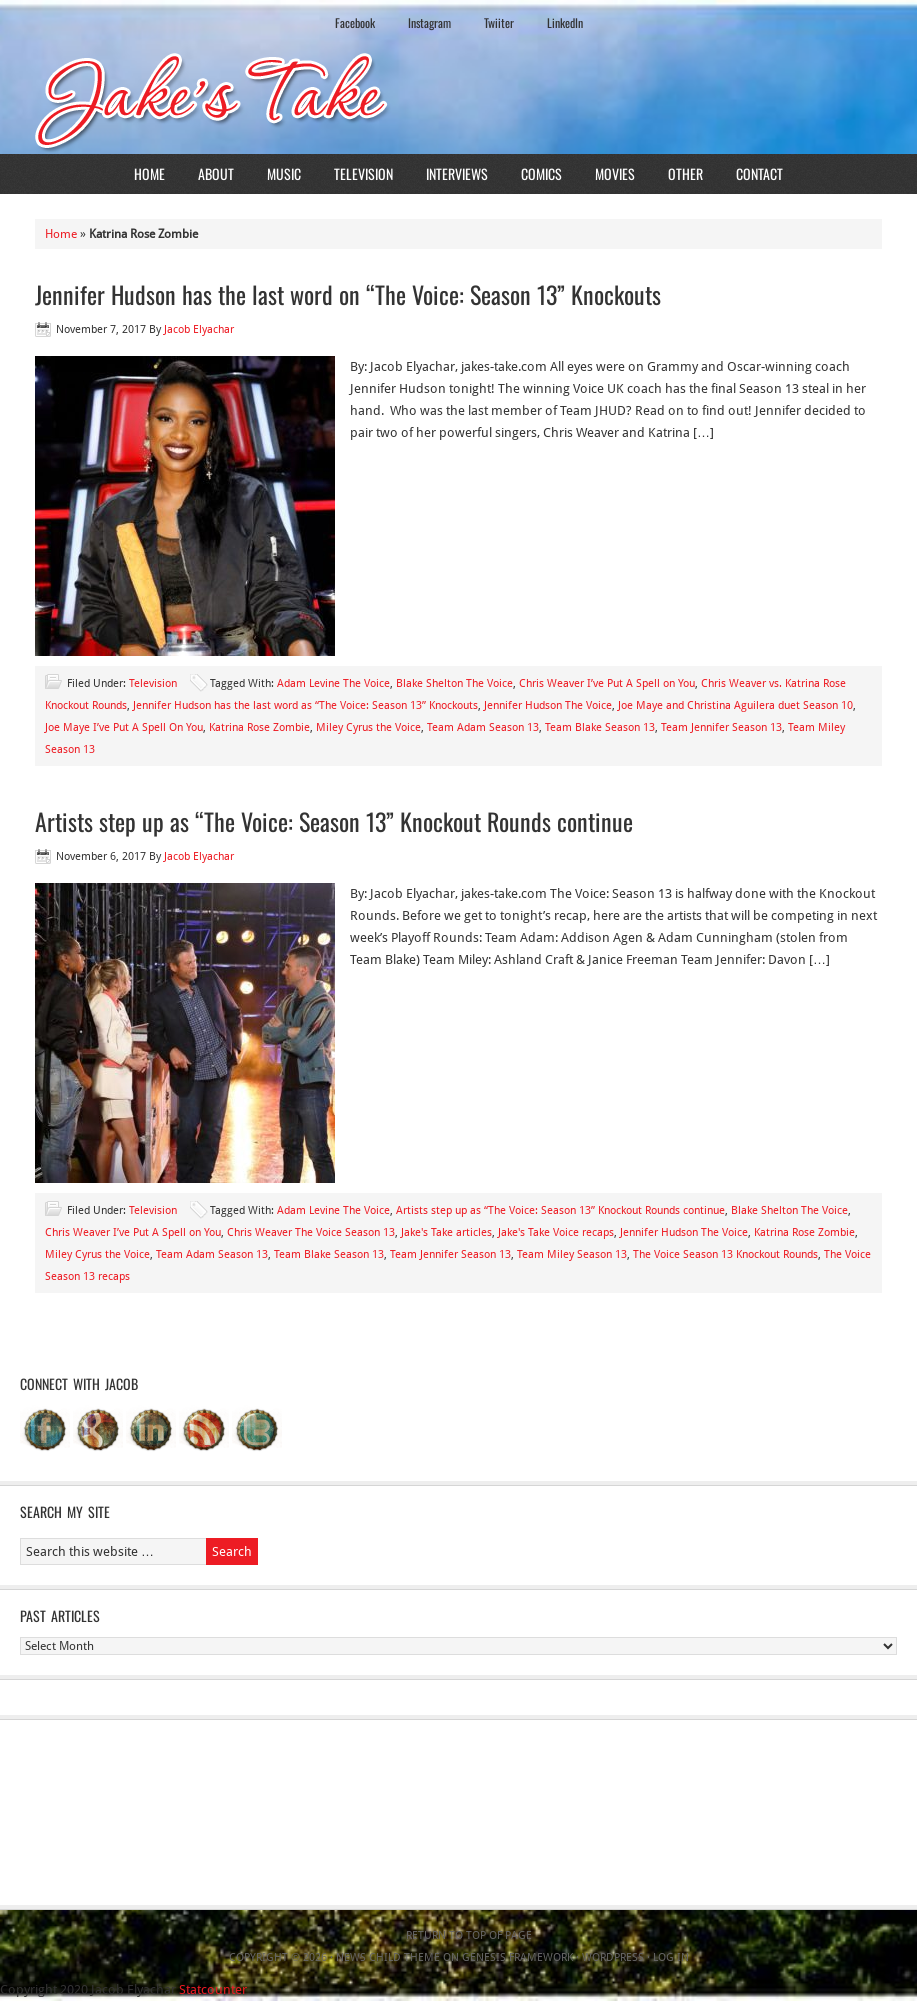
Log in (671, 1957)
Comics (541, 173)
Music (284, 173)
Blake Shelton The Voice (454, 683)
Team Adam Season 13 (483, 727)
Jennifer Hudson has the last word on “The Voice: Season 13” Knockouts (348, 294)
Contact (759, 173)
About (216, 173)
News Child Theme (388, 1957)
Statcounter (213, 1989)
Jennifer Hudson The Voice (548, 705)
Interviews (457, 173)
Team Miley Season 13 (572, 1254)
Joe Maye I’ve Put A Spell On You (124, 727)
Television (363, 173)
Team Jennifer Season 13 (721, 727)
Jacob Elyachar (199, 329)
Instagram (429, 22)
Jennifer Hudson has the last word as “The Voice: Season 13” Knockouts (305, 705)
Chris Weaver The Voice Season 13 (311, 1232)
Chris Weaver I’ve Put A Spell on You (607, 683)
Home (149, 173)
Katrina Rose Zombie (259, 727)
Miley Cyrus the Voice (368, 727)
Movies (615, 173)
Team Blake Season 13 (600, 727)
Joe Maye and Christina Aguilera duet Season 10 (735, 705)
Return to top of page (469, 1935)
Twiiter (499, 22)
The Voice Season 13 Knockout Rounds (725, 1254)
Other (685, 173)
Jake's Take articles (446, 1232)
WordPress (613, 1957)
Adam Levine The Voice (333, 683)
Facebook (355, 22)
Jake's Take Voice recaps (556, 1232)
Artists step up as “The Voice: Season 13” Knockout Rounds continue (334, 821)
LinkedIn (565, 22)
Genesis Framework (517, 1957)
